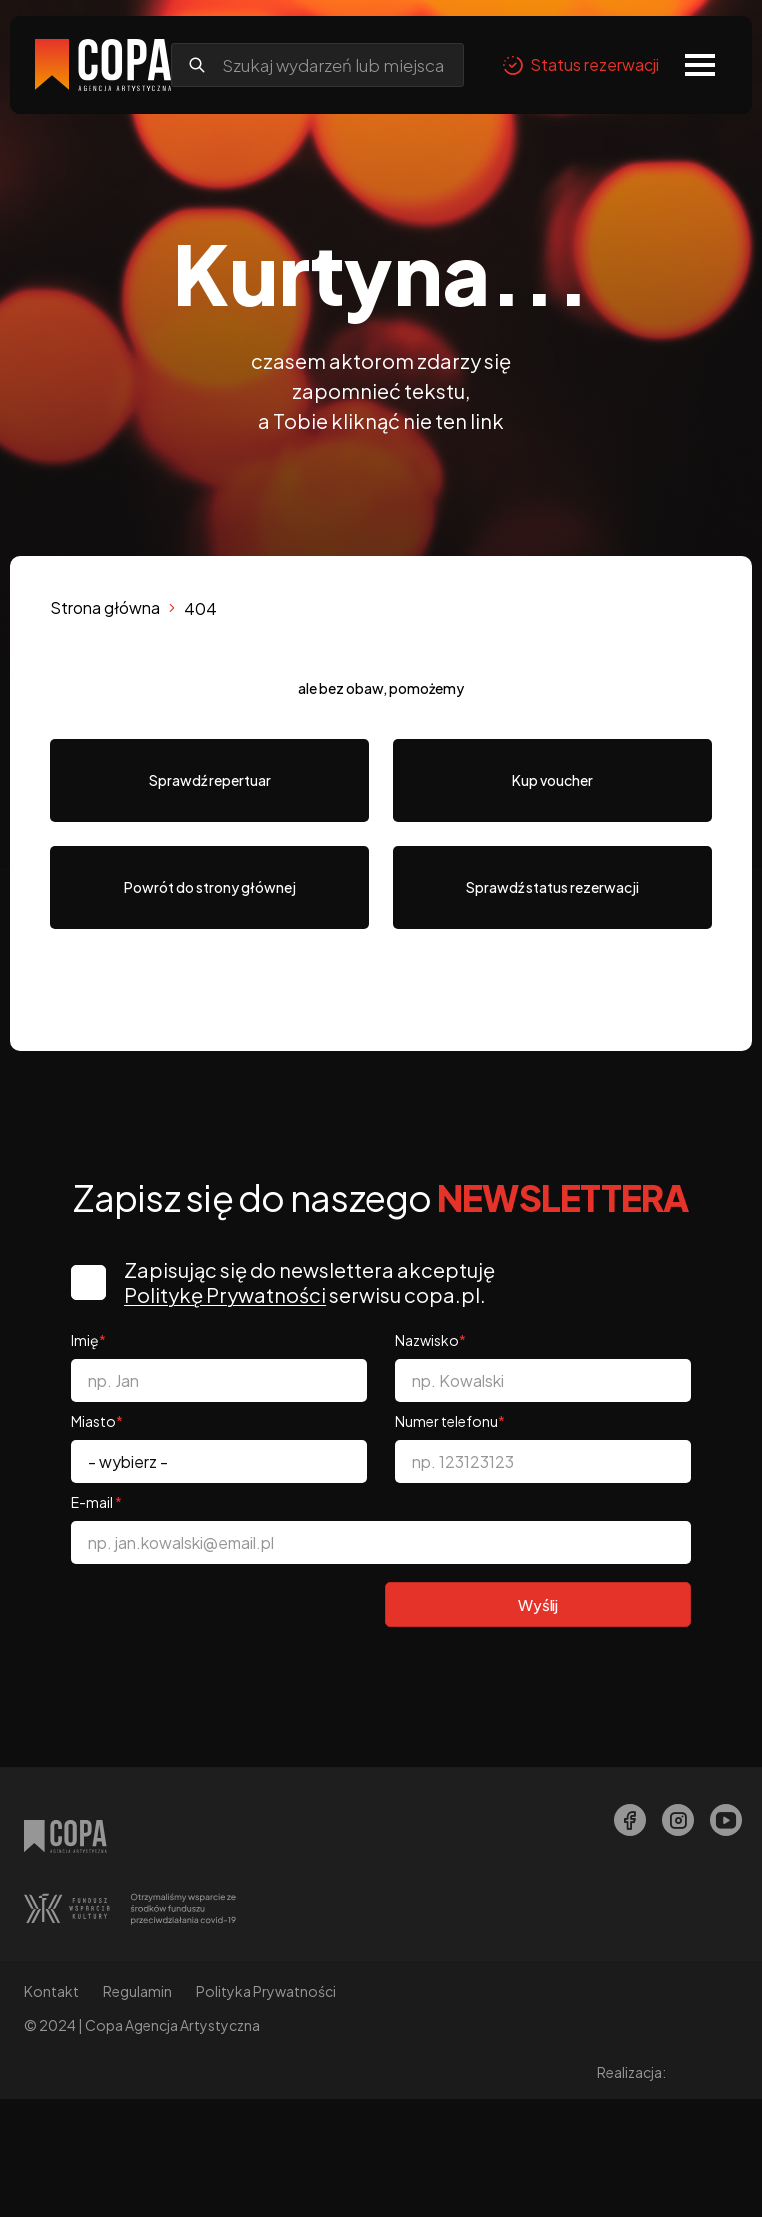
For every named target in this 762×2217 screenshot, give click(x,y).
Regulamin (137, 1991)
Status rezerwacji (580, 65)
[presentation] (223, 1618)
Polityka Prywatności (266, 1991)
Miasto (97, 1421)
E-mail (96, 1502)
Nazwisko (430, 1340)
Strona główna (105, 607)
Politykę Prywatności (230, 1294)
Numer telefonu (450, 1421)
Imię (88, 1340)
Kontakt (51, 1991)
